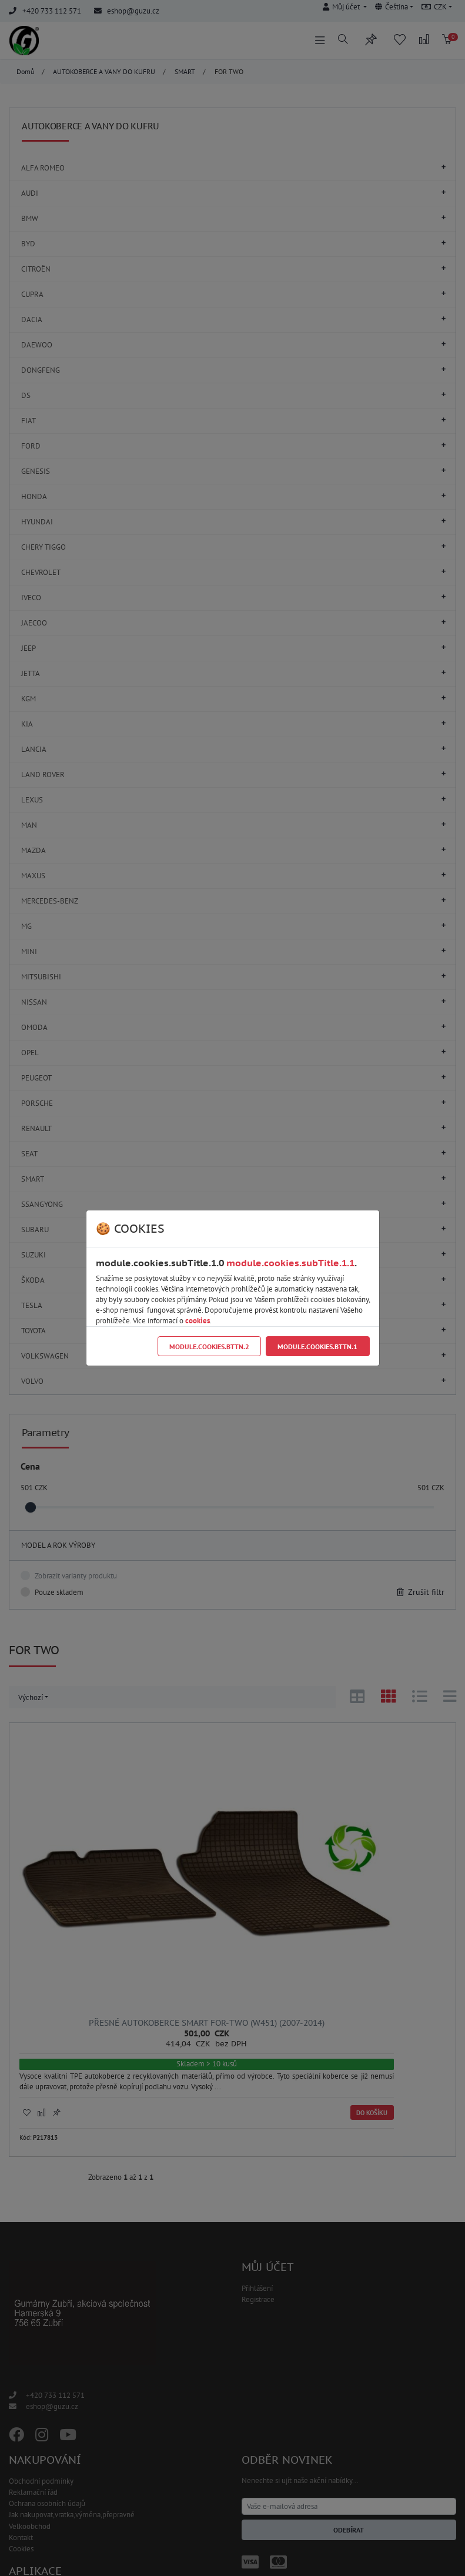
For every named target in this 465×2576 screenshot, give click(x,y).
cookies (197, 1321)
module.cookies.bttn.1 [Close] (317, 1346)
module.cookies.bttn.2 (209, 1346)
